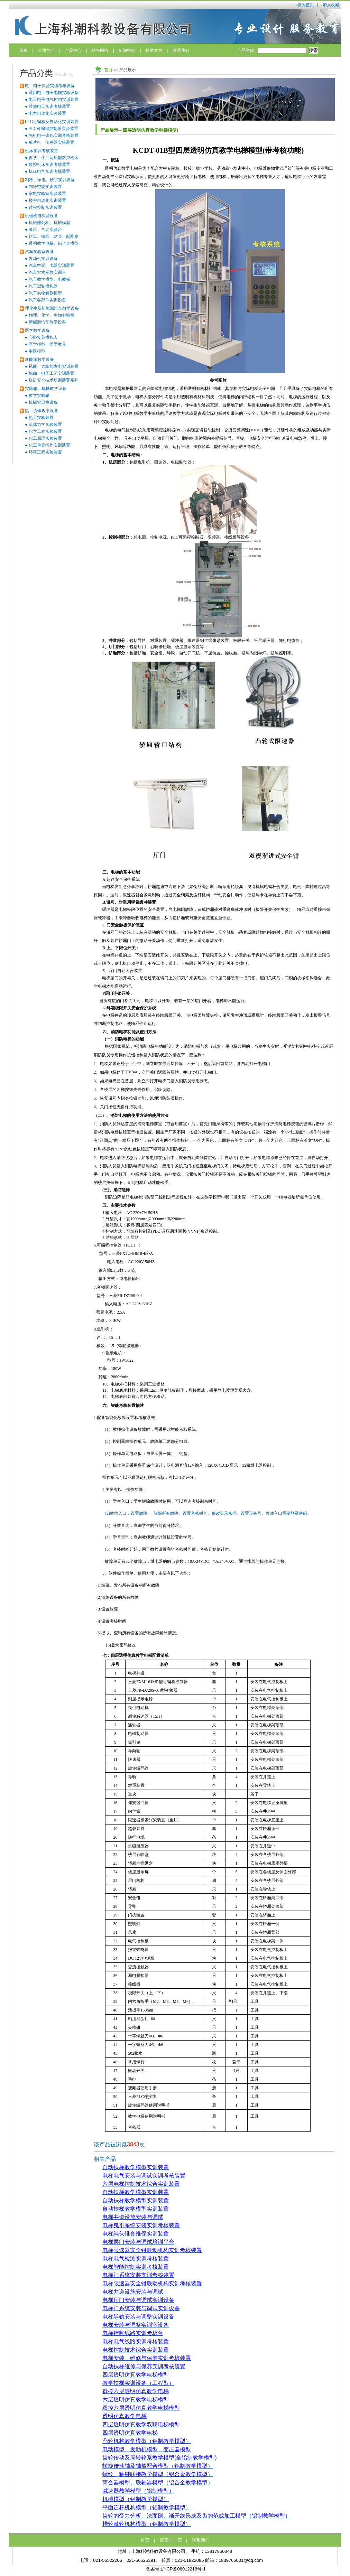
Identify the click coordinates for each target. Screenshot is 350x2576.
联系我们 (181, 50)
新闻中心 (127, 50)
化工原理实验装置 (45, 438)
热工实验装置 (41, 417)
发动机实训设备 (43, 258)
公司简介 (46, 50)
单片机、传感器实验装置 (51, 142)
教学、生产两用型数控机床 (54, 157)
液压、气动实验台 (45, 229)
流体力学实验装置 (45, 424)
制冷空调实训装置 (45, 186)
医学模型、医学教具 (47, 344)
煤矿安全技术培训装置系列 (54, 380)
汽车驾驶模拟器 (43, 286)
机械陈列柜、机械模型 (49, 222)
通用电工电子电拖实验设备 (54, 92)
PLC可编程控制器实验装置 (53, 128)
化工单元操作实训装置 (49, 445)
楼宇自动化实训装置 (47, 200)
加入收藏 (331, 4)
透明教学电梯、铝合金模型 (54, 243)
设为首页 (305, 4)
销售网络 (100, 50)
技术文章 (154, 50)
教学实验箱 (39, 395)
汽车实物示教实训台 (47, 272)
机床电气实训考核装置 (49, 171)
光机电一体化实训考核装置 (54, 135)
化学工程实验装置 (45, 431)
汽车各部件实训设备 (47, 300)
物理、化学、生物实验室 (51, 315)
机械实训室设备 (43, 402)
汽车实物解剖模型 (45, 293)
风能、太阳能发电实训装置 (54, 366)
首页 (23, 50)
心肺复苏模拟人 (43, 337)
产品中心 (73, 50)
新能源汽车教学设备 (47, 322)
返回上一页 (171, 2540)
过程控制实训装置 (45, 207)
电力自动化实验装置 (47, 113)
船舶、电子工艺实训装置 (51, 373)
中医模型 (37, 351)
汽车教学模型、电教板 (49, 279)
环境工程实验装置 (45, 452)
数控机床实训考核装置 (49, 164)
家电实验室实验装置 (47, 193)
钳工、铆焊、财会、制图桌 (54, 236)
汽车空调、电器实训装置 (51, 265)
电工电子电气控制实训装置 (54, 99)
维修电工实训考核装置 (49, 106)
